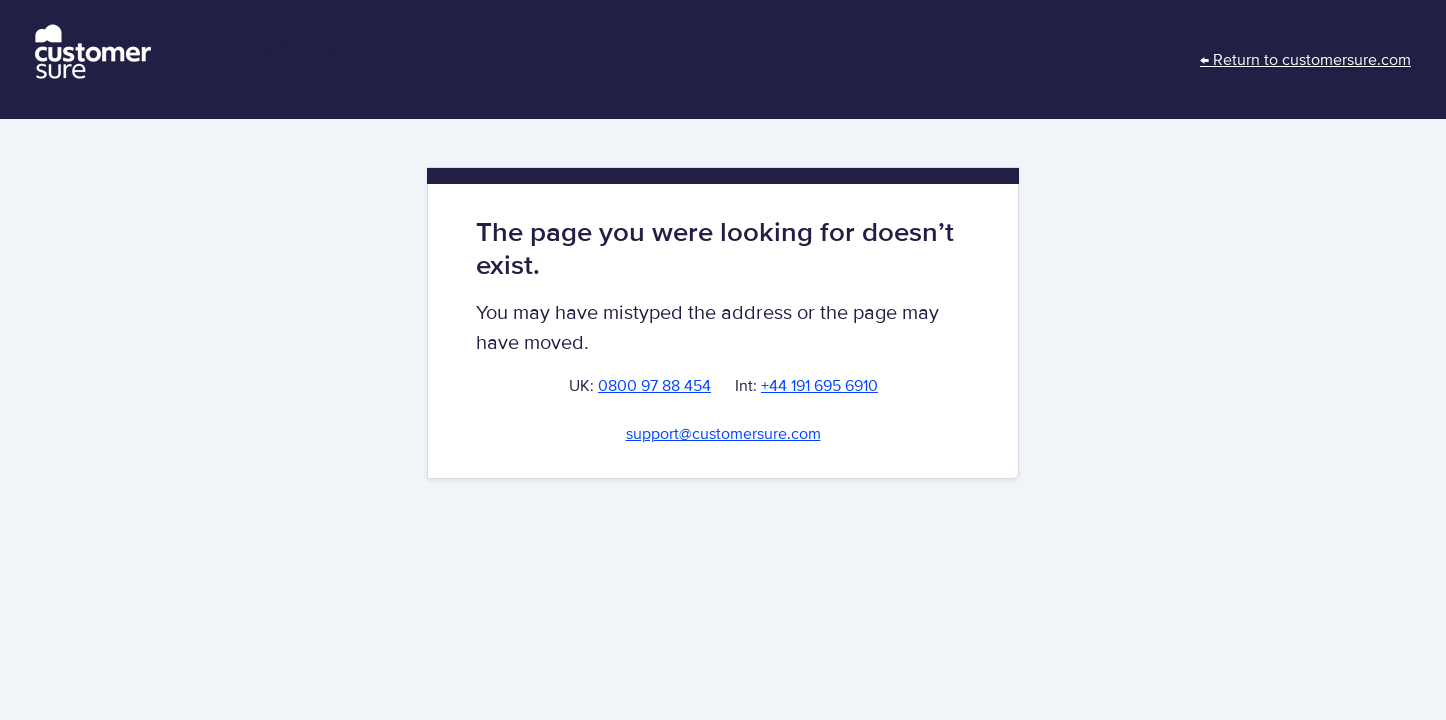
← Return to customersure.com (1305, 60)
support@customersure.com (723, 434)
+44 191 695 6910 (819, 386)
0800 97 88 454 (654, 386)
